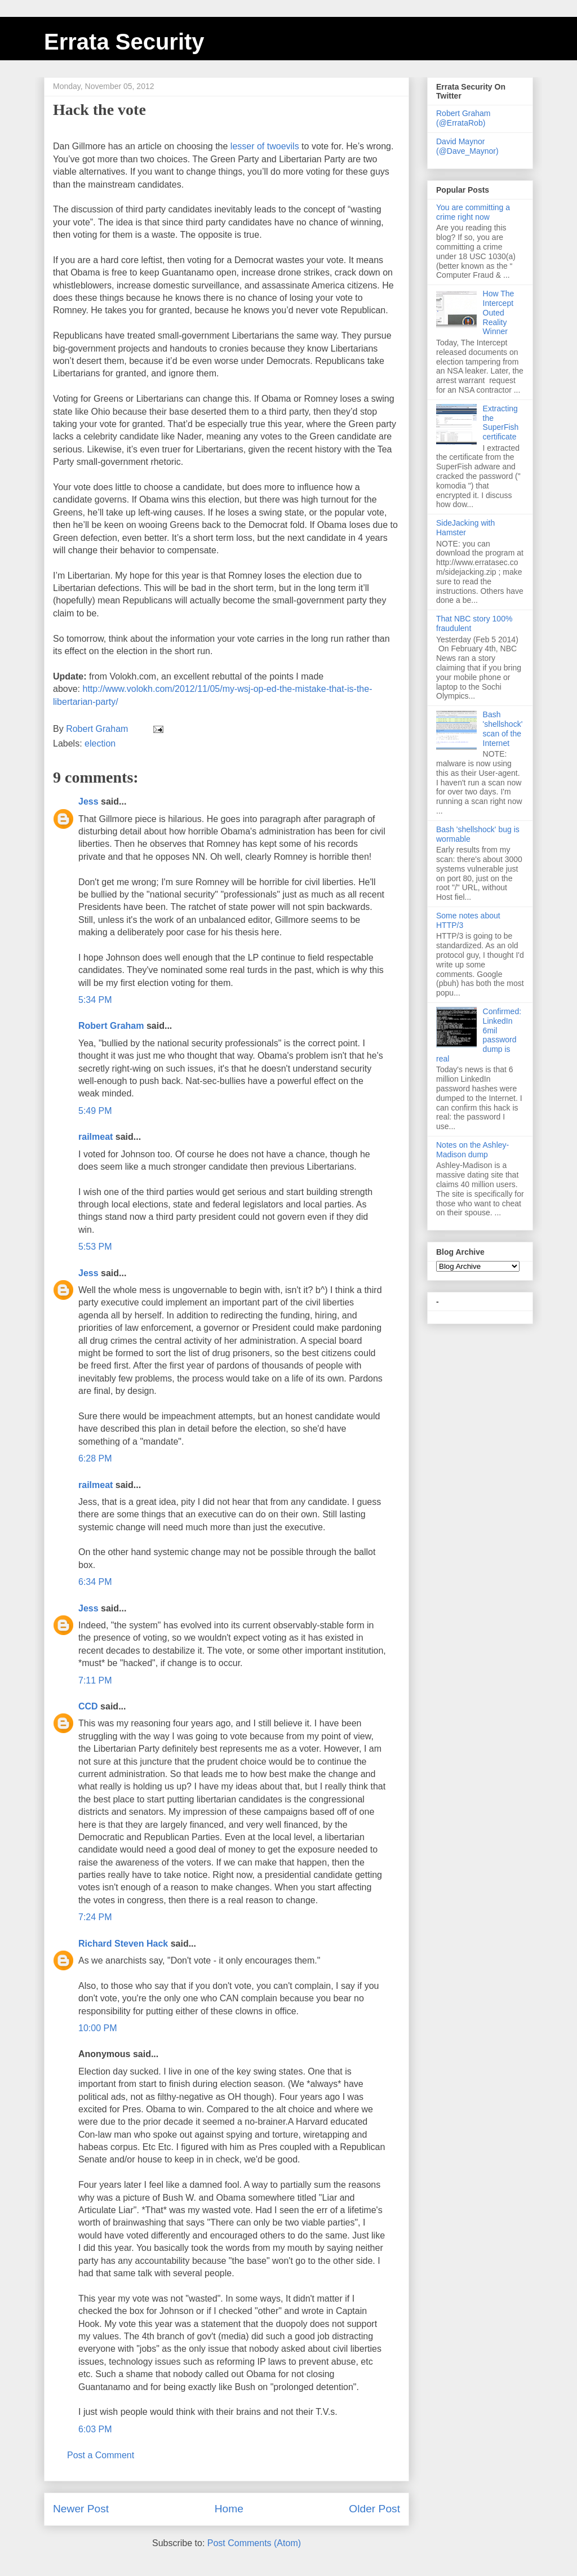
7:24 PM (95, 1917)
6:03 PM (95, 2429)
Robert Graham (111, 1026)
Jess (88, 801)
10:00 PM (97, 2028)
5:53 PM (95, 1246)
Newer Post (81, 2509)
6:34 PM (95, 1582)
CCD (88, 1706)
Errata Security (124, 41)
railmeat (95, 1137)
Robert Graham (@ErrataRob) (463, 118)
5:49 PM (95, 1111)
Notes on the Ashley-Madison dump (472, 1149)
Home (229, 2509)
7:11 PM (95, 1680)
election (100, 743)
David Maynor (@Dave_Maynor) (467, 146)
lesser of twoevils (264, 146)
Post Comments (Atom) (254, 2543)
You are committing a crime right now (473, 212)
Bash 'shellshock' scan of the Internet (503, 728)
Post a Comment (100, 2455)
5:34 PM (95, 1000)
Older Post (374, 2509)
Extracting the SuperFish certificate (501, 422)
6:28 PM (95, 1458)
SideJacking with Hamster (465, 527)
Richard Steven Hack (123, 1943)
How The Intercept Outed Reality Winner (498, 312)
